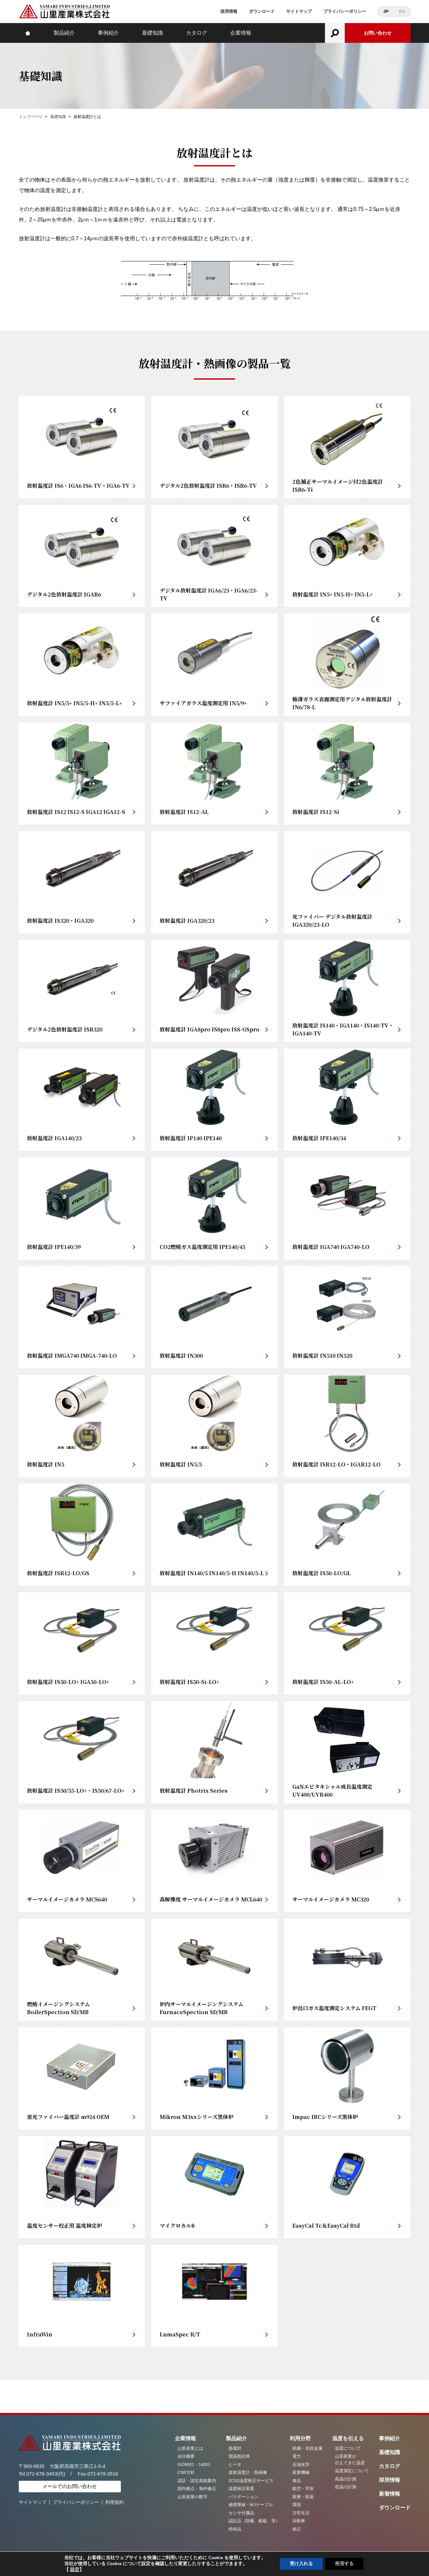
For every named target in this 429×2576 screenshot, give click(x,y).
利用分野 (300, 2438)
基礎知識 (152, 33)
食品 (296, 2480)
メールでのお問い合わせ (69, 2486)
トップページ (30, 116)
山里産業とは (190, 2448)
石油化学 (300, 2464)
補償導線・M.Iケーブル (250, 2504)
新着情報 (389, 2494)
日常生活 (300, 2512)
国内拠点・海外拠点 (196, 2488)
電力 (296, 2456)
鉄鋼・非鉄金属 (307, 2448)
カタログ (196, 33)
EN (402, 11)
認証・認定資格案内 (196, 2480)
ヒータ (234, 2464)
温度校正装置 (241, 2488)
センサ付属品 (241, 2512)
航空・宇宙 (303, 2488)
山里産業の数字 (192, 2496)
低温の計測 (345, 2486)
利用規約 (114, 2502)
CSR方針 (186, 2472)
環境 (296, 2504)
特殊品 (234, 2529)
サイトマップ (299, 11)
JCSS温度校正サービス (251, 2480)
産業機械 (300, 2472)
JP (386, 11)
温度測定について (352, 2470)
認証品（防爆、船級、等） (254, 2520)
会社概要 (186, 2456)
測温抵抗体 (239, 2456)
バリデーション (243, 2496)
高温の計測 (345, 2478)
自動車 (298, 2520)
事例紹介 (108, 33)
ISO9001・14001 (193, 2464)
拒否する (344, 2564)
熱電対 (234, 2448)
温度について (348, 2448)
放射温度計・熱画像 (247, 2472)
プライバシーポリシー (344, 11)
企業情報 (240, 33)
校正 (296, 2529)
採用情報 (228, 11)
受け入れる (301, 2564)
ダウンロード (262, 11)
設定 (74, 2570)
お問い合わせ (377, 33)
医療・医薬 (303, 2496)
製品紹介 (64, 33)
